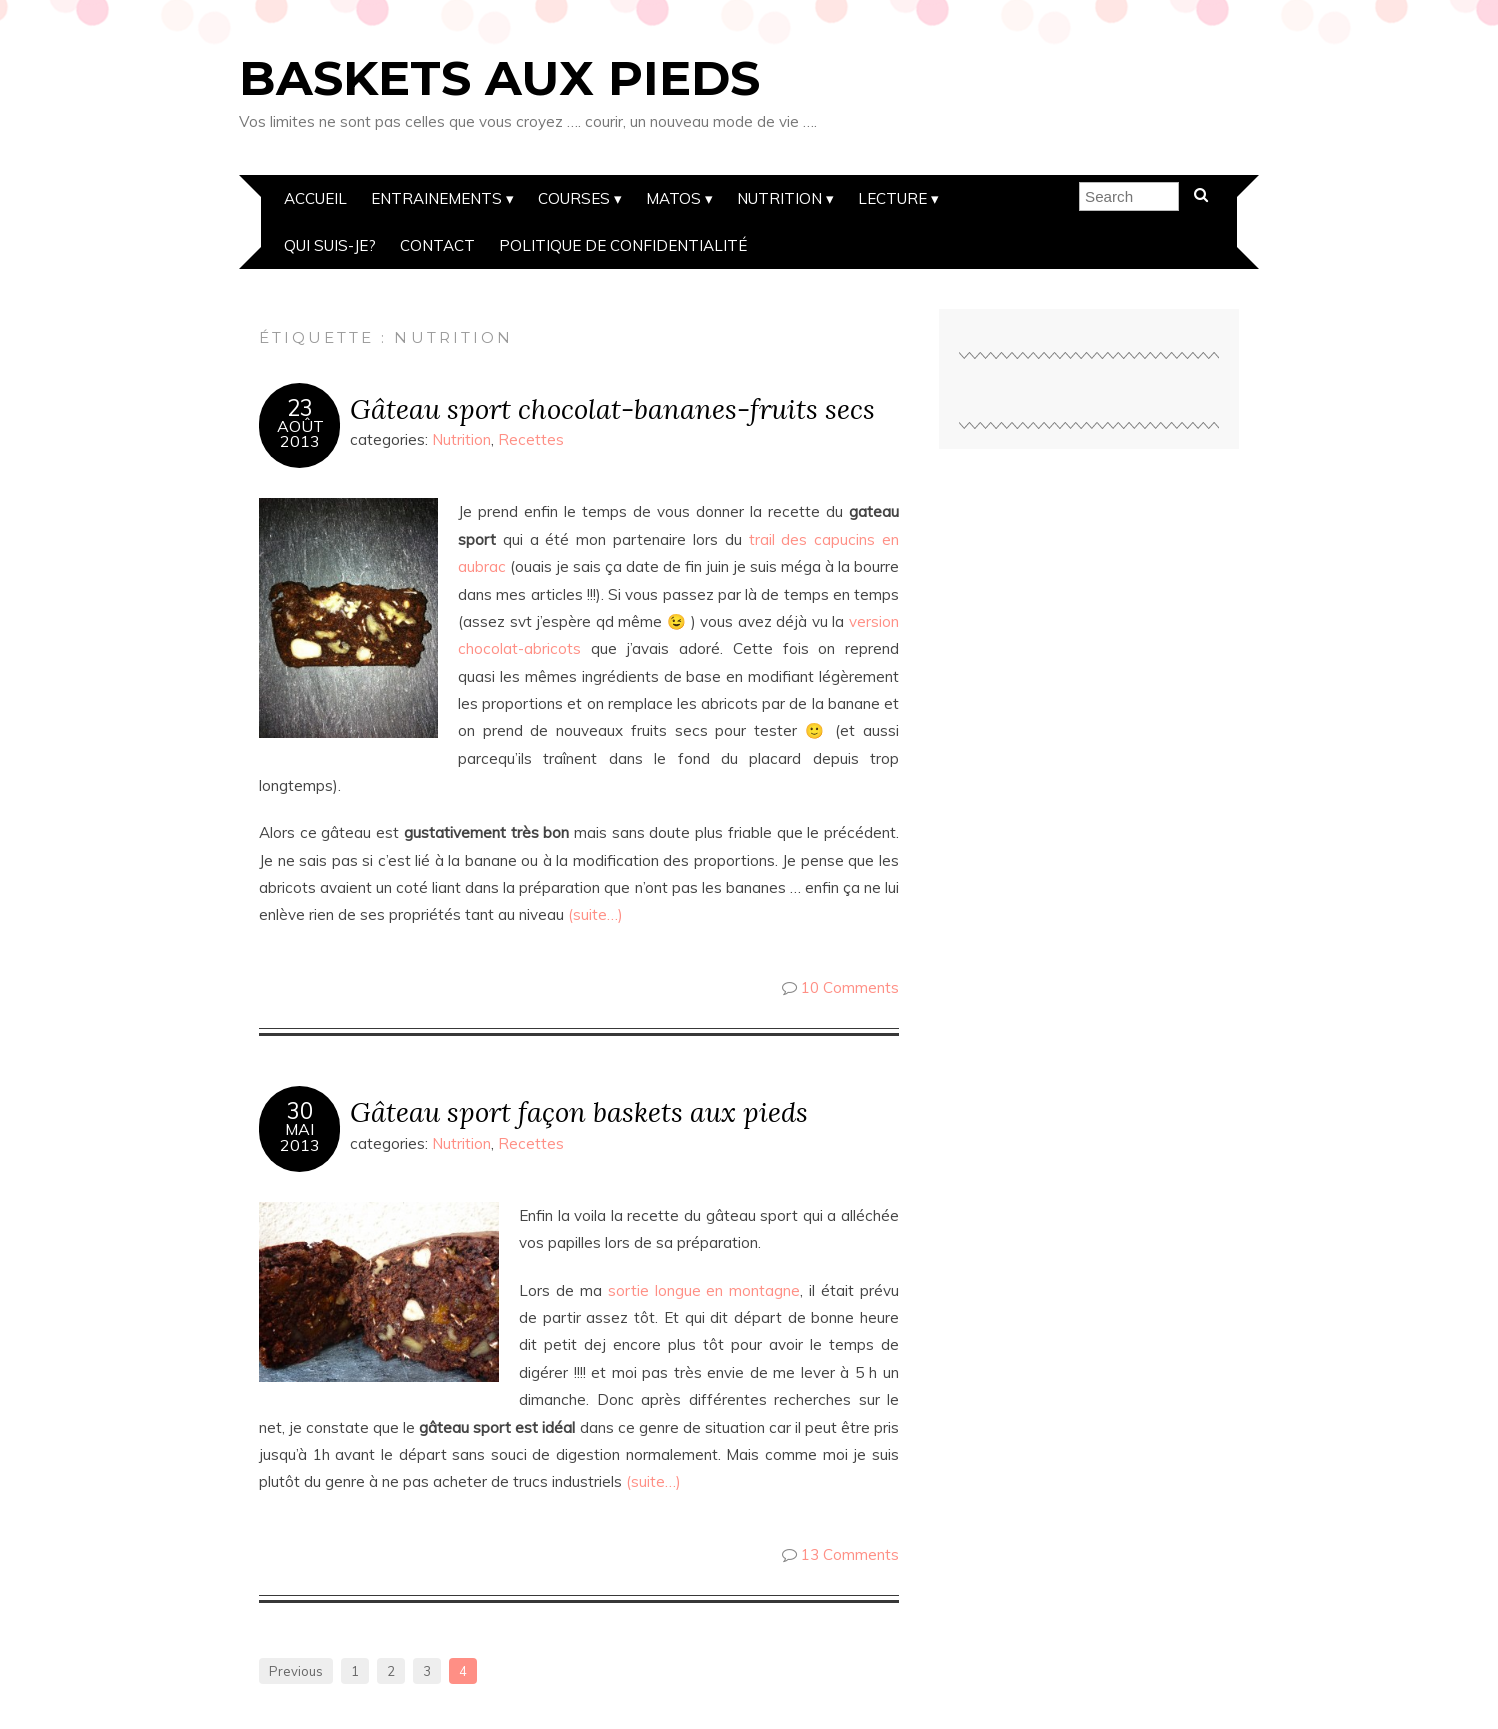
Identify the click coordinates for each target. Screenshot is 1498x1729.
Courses (574, 198)
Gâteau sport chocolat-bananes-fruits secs (612, 408)
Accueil (315, 198)
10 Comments (850, 987)
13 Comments (850, 1554)
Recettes (531, 439)
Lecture (892, 198)
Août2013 (300, 434)
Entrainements (436, 198)
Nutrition (779, 198)
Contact (437, 245)
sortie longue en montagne (701, 1290)
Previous (296, 1671)
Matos (673, 198)
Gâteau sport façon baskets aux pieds (579, 1111)
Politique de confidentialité (623, 245)
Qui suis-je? (330, 245)
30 (300, 1111)
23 (300, 408)
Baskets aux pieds (499, 78)
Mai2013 (300, 1137)
